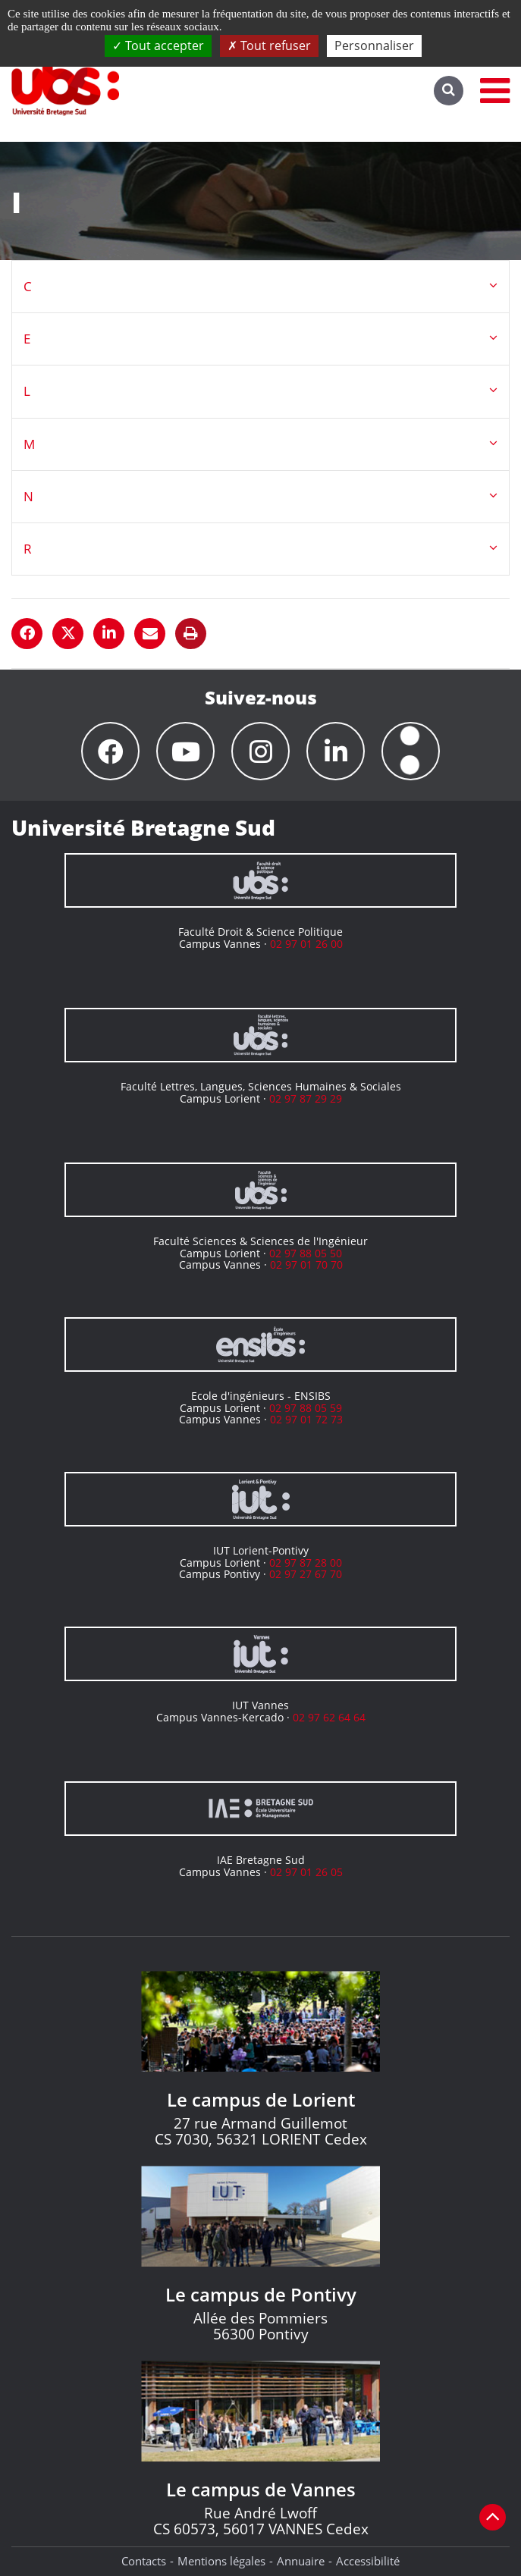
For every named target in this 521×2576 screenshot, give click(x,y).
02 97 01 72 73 (306, 1419)
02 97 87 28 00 (305, 1562)
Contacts (143, 2560)
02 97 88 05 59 (305, 1408)
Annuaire (301, 2560)
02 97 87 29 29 (305, 1098)
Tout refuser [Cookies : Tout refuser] (269, 45)
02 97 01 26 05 (306, 1872)
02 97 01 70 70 (306, 1264)
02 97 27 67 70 (305, 1574)
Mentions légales (221, 2560)
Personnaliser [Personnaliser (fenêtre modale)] (374, 45)
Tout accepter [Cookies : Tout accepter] (158, 45)
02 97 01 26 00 (306, 943)
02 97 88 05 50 (305, 1253)
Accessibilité (368, 2560)
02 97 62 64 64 (329, 1717)
